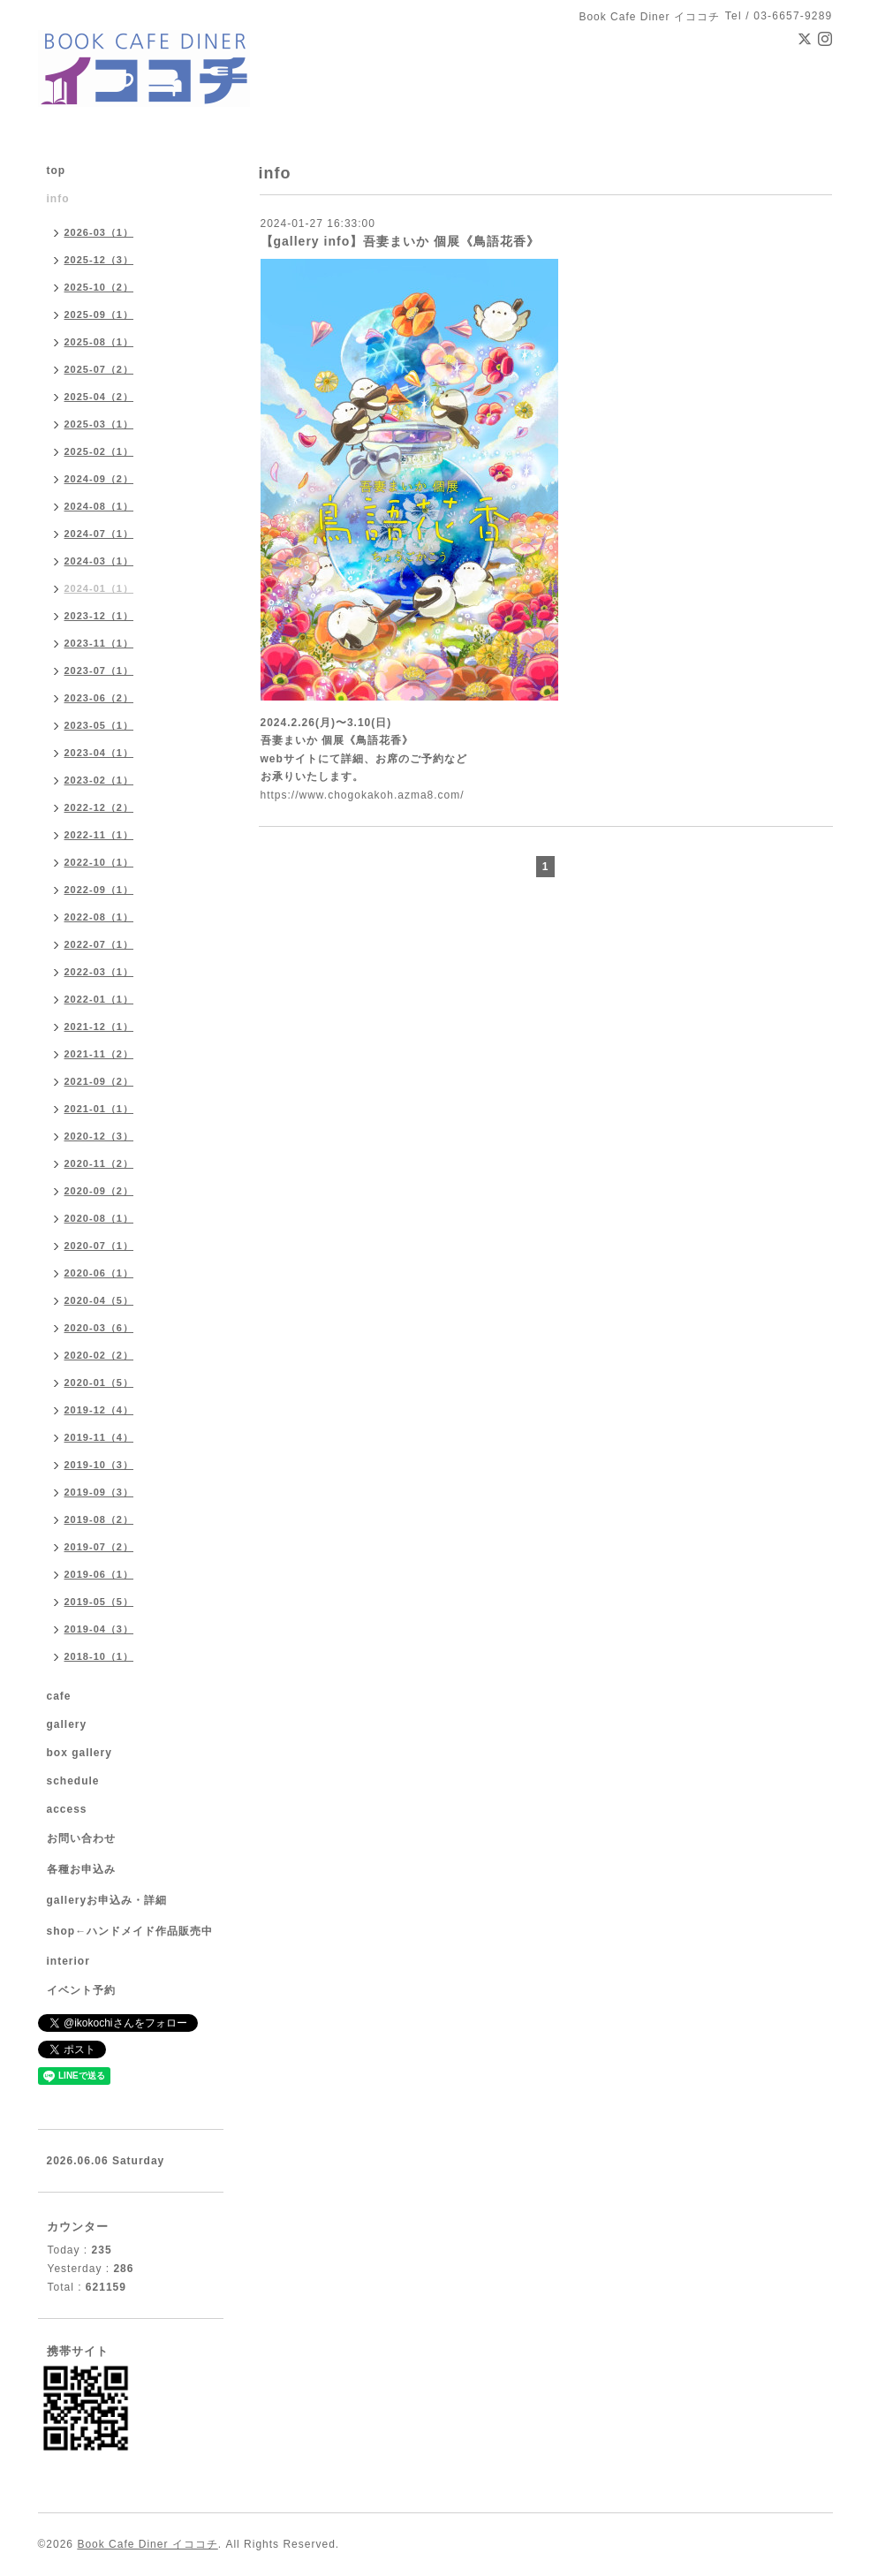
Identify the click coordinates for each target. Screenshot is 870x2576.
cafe (59, 1696)
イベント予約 (81, 1990)
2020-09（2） (99, 1191)
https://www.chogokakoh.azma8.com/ (363, 795)
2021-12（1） (99, 1026)
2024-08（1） (99, 506)
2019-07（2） (99, 1547)
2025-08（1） (99, 342)
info (58, 199)
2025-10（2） (99, 287)
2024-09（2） (99, 479)
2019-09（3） (99, 1492)
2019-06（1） (99, 1574)
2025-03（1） (99, 424)
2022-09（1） (99, 889)
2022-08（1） (99, 917)
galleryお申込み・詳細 (107, 1900)
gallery (67, 1724)
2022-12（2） (99, 807)
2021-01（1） (99, 1108)
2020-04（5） (99, 1300)
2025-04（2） (99, 396)
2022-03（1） (99, 971)
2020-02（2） (99, 1355)
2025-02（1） (99, 451)
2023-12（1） (99, 615)
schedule (73, 1781)
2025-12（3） (99, 259)
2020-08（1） (99, 1218)
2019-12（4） (99, 1410)
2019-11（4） (99, 1437)
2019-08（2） (99, 1519)
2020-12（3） (99, 1136)
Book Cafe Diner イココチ (147, 2544)
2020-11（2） (99, 1163)
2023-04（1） (99, 752)
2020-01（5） (99, 1382)
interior (68, 1961)
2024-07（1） (99, 533)
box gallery (79, 1752)
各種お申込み (81, 1869)
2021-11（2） (99, 1054)
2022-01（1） (99, 999)
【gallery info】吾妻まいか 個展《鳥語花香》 (401, 241)
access (67, 1809)
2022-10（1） (99, 862)
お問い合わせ (81, 1838)
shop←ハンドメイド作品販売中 (130, 1931)
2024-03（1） (99, 561)
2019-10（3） (99, 1464)
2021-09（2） (99, 1081)
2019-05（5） (99, 1601)
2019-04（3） (99, 1629)
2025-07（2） (99, 369)
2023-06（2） (99, 698)
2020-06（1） (99, 1273)
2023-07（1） (99, 670)
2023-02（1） (99, 780)
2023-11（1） (99, 643)
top (56, 170)
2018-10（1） (99, 1656)
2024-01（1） (99, 588)
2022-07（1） (99, 944)
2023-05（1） (99, 725)
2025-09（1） (99, 314)
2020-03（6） (99, 1327)
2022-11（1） (99, 835)
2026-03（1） (99, 232)
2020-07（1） (99, 1245)
